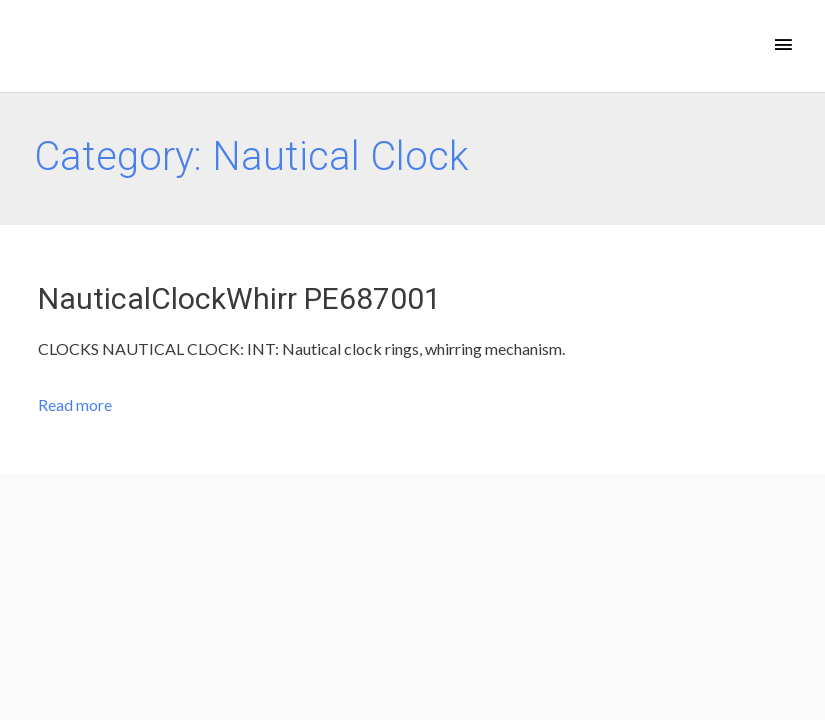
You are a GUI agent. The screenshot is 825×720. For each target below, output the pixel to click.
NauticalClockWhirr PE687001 (239, 298)
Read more (75, 404)
